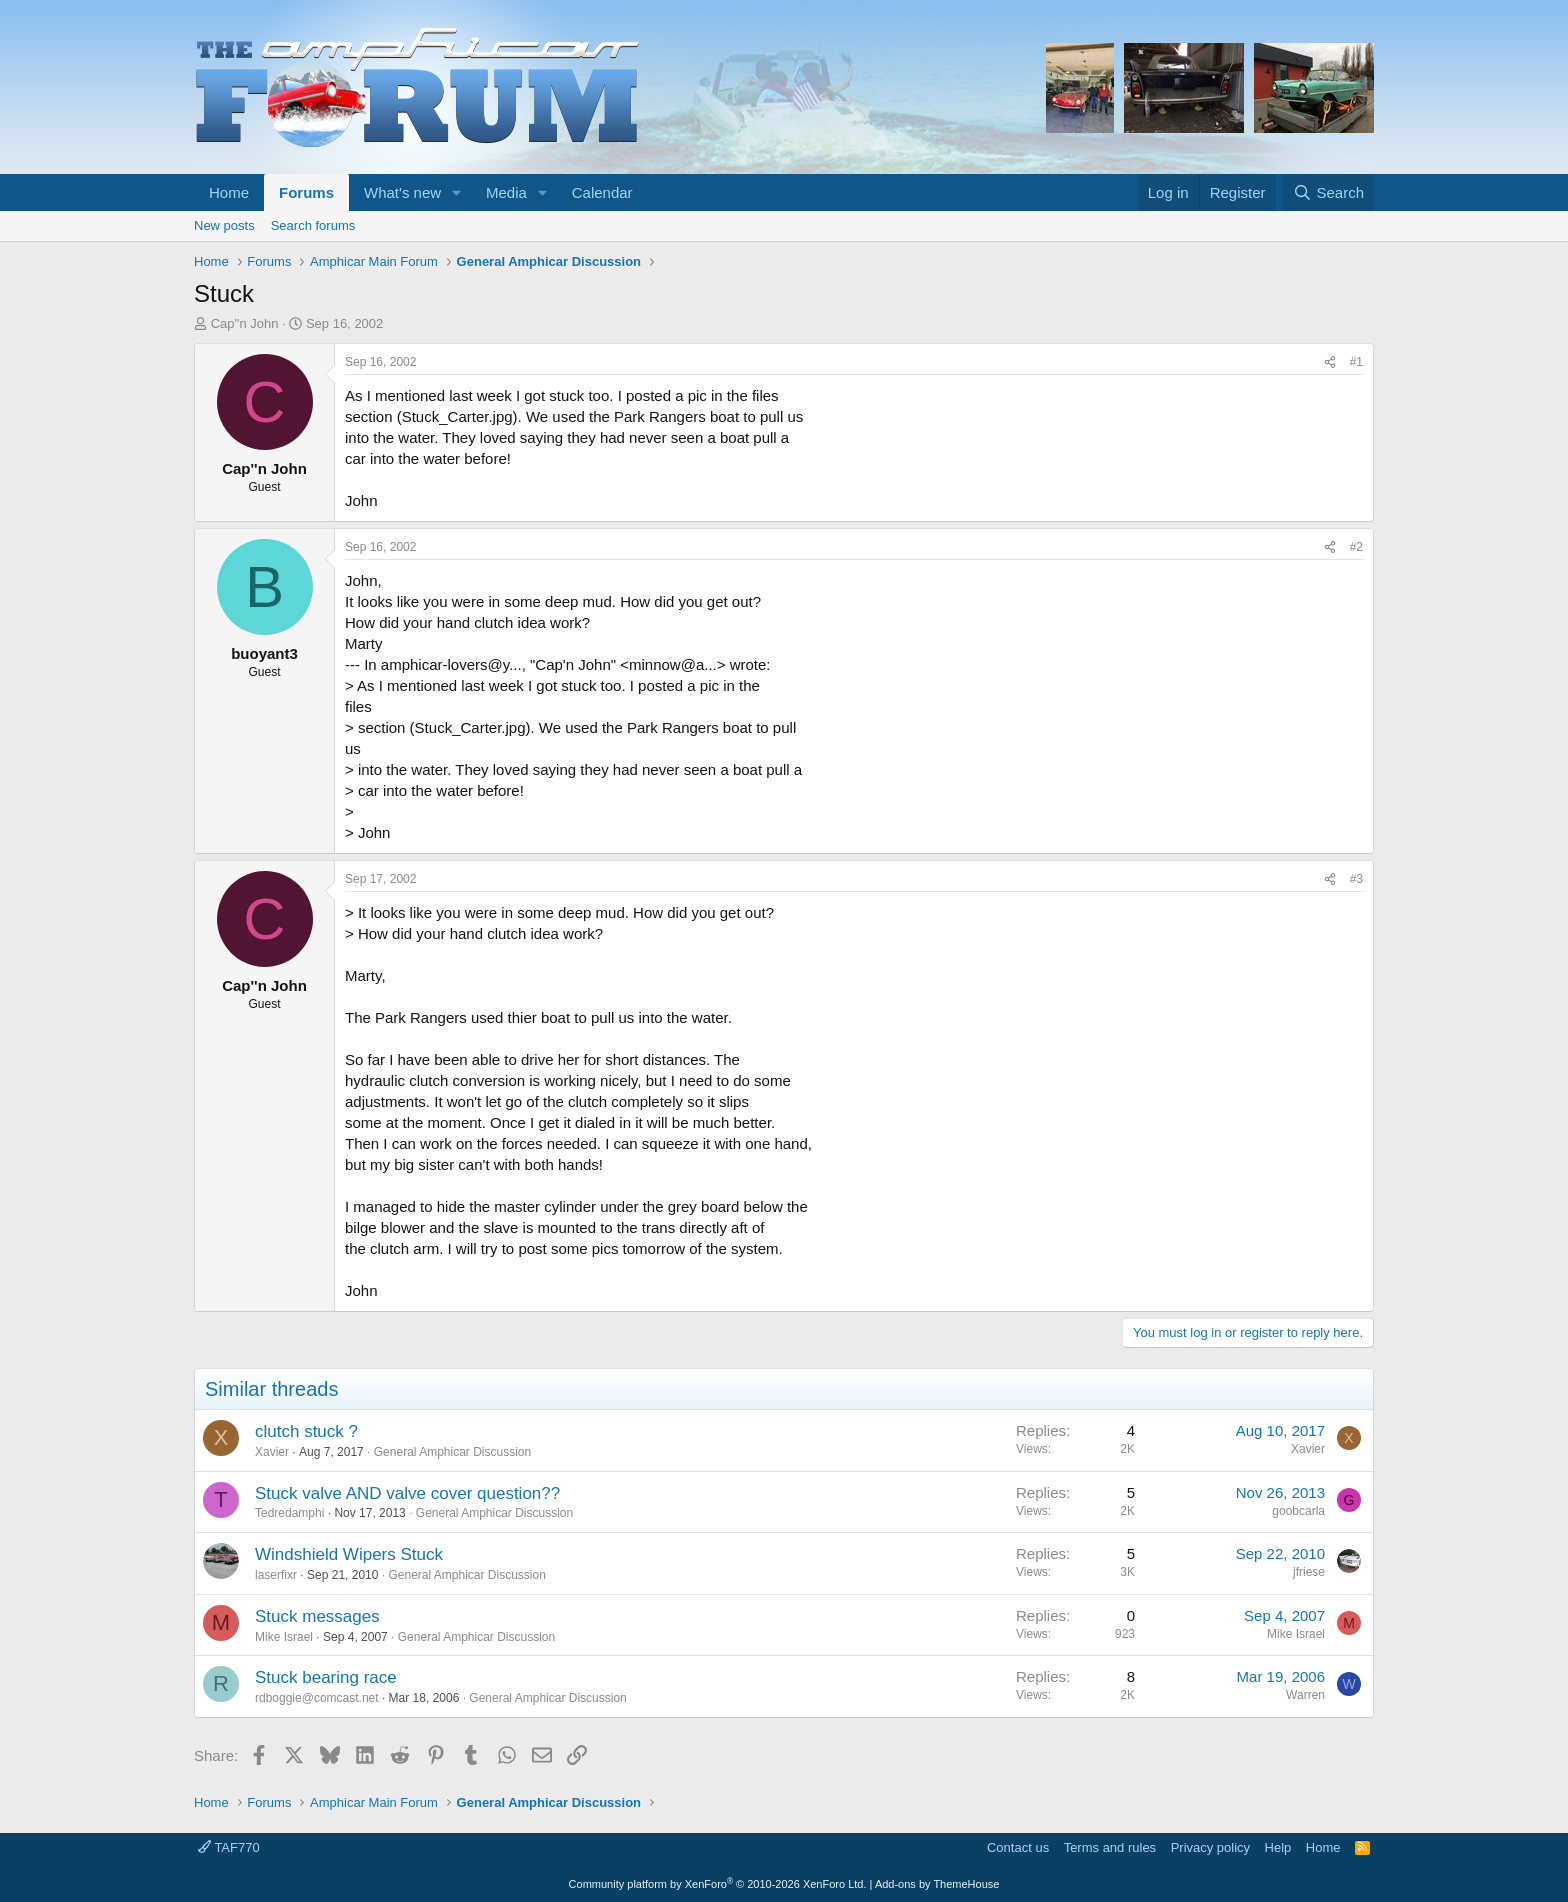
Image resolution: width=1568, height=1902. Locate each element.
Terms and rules (1110, 1847)
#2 (1356, 547)
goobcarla (1298, 1511)
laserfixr (276, 1575)
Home (229, 192)
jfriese (1309, 1572)
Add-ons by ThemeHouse (937, 1884)
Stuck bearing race (326, 1677)
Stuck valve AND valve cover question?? (407, 1493)
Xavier (272, 1452)
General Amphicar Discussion (452, 1452)
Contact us (1018, 1847)
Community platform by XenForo (718, 1884)
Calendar (602, 192)
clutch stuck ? (306, 1431)
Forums (306, 192)
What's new (402, 192)
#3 (1356, 879)
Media (506, 192)
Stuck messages (317, 1616)
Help (1278, 1847)
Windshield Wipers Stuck (349, 1554)
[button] (457, 192)
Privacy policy (1210, 1847)
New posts (224, 225)
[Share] (1330, 362)
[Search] (1328, 192)
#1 (1356, 362)
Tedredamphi (289, 1513)
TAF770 (229, 1847)
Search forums (313, 225)
